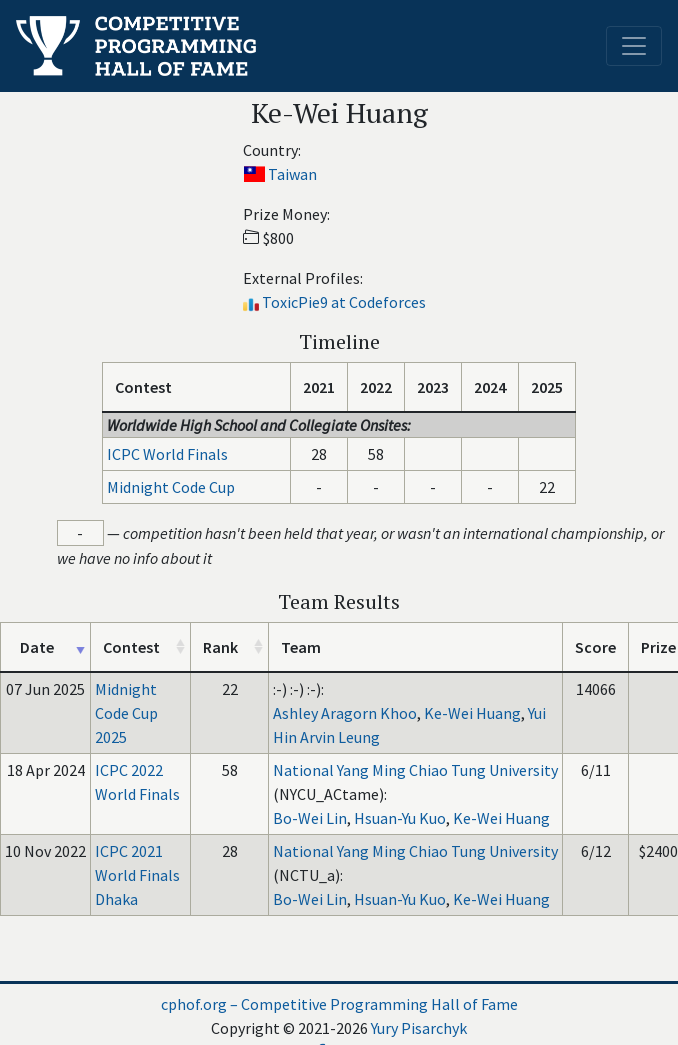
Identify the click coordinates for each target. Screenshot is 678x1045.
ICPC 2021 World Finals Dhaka (137, 875)
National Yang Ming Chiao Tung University (415, 770)
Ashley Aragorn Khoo (345, 713)
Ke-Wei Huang (472, 713)
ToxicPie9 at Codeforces (344, 302)
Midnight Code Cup (171, 487)
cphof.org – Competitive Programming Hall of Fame (339, 1004)
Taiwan (292, 174)
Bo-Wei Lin (310, 818)
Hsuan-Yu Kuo (400, 818)
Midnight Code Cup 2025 (126, 713)
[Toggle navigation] (634, 46)
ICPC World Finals (167, 454)
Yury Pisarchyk (419, 1028)
